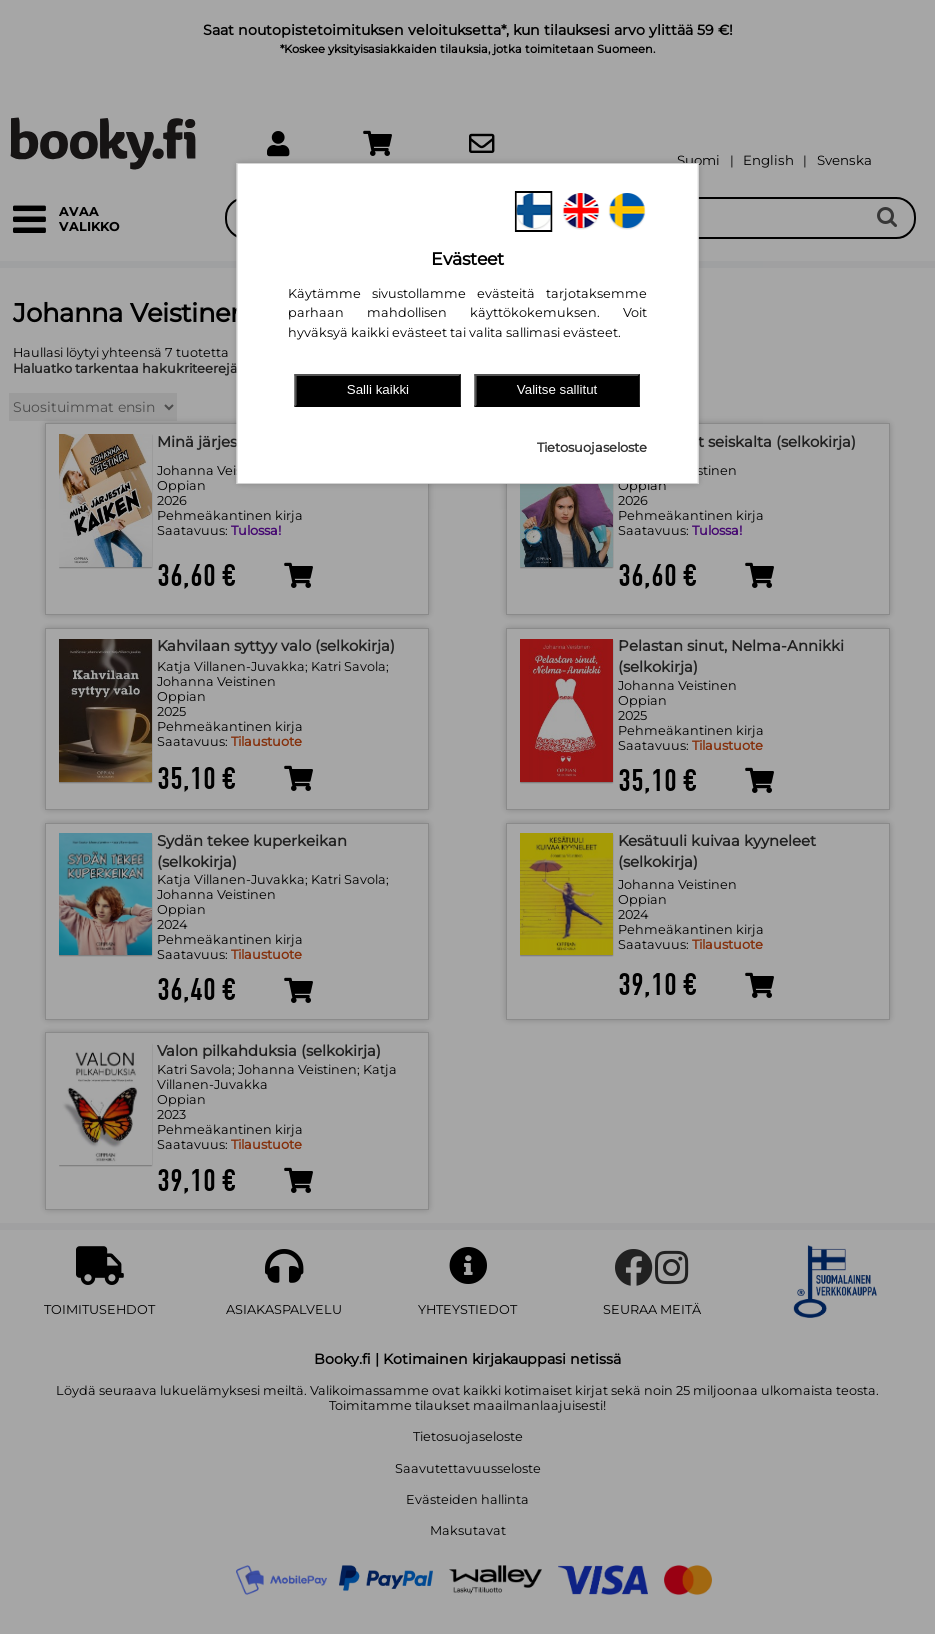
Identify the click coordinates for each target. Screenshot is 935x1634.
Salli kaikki (378, 389)
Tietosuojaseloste (592, 447)
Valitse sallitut (557, 389)
